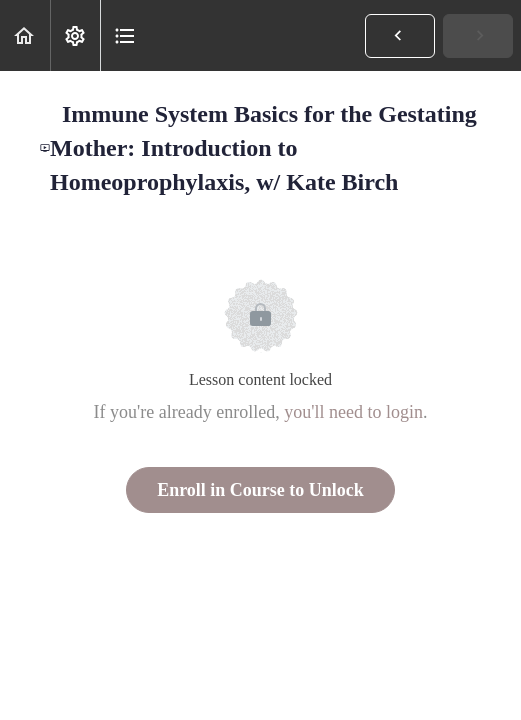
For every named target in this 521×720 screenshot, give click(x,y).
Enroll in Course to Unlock (260, 490)
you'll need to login (353, 412)
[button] (25, 35)
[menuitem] (75, 35)
